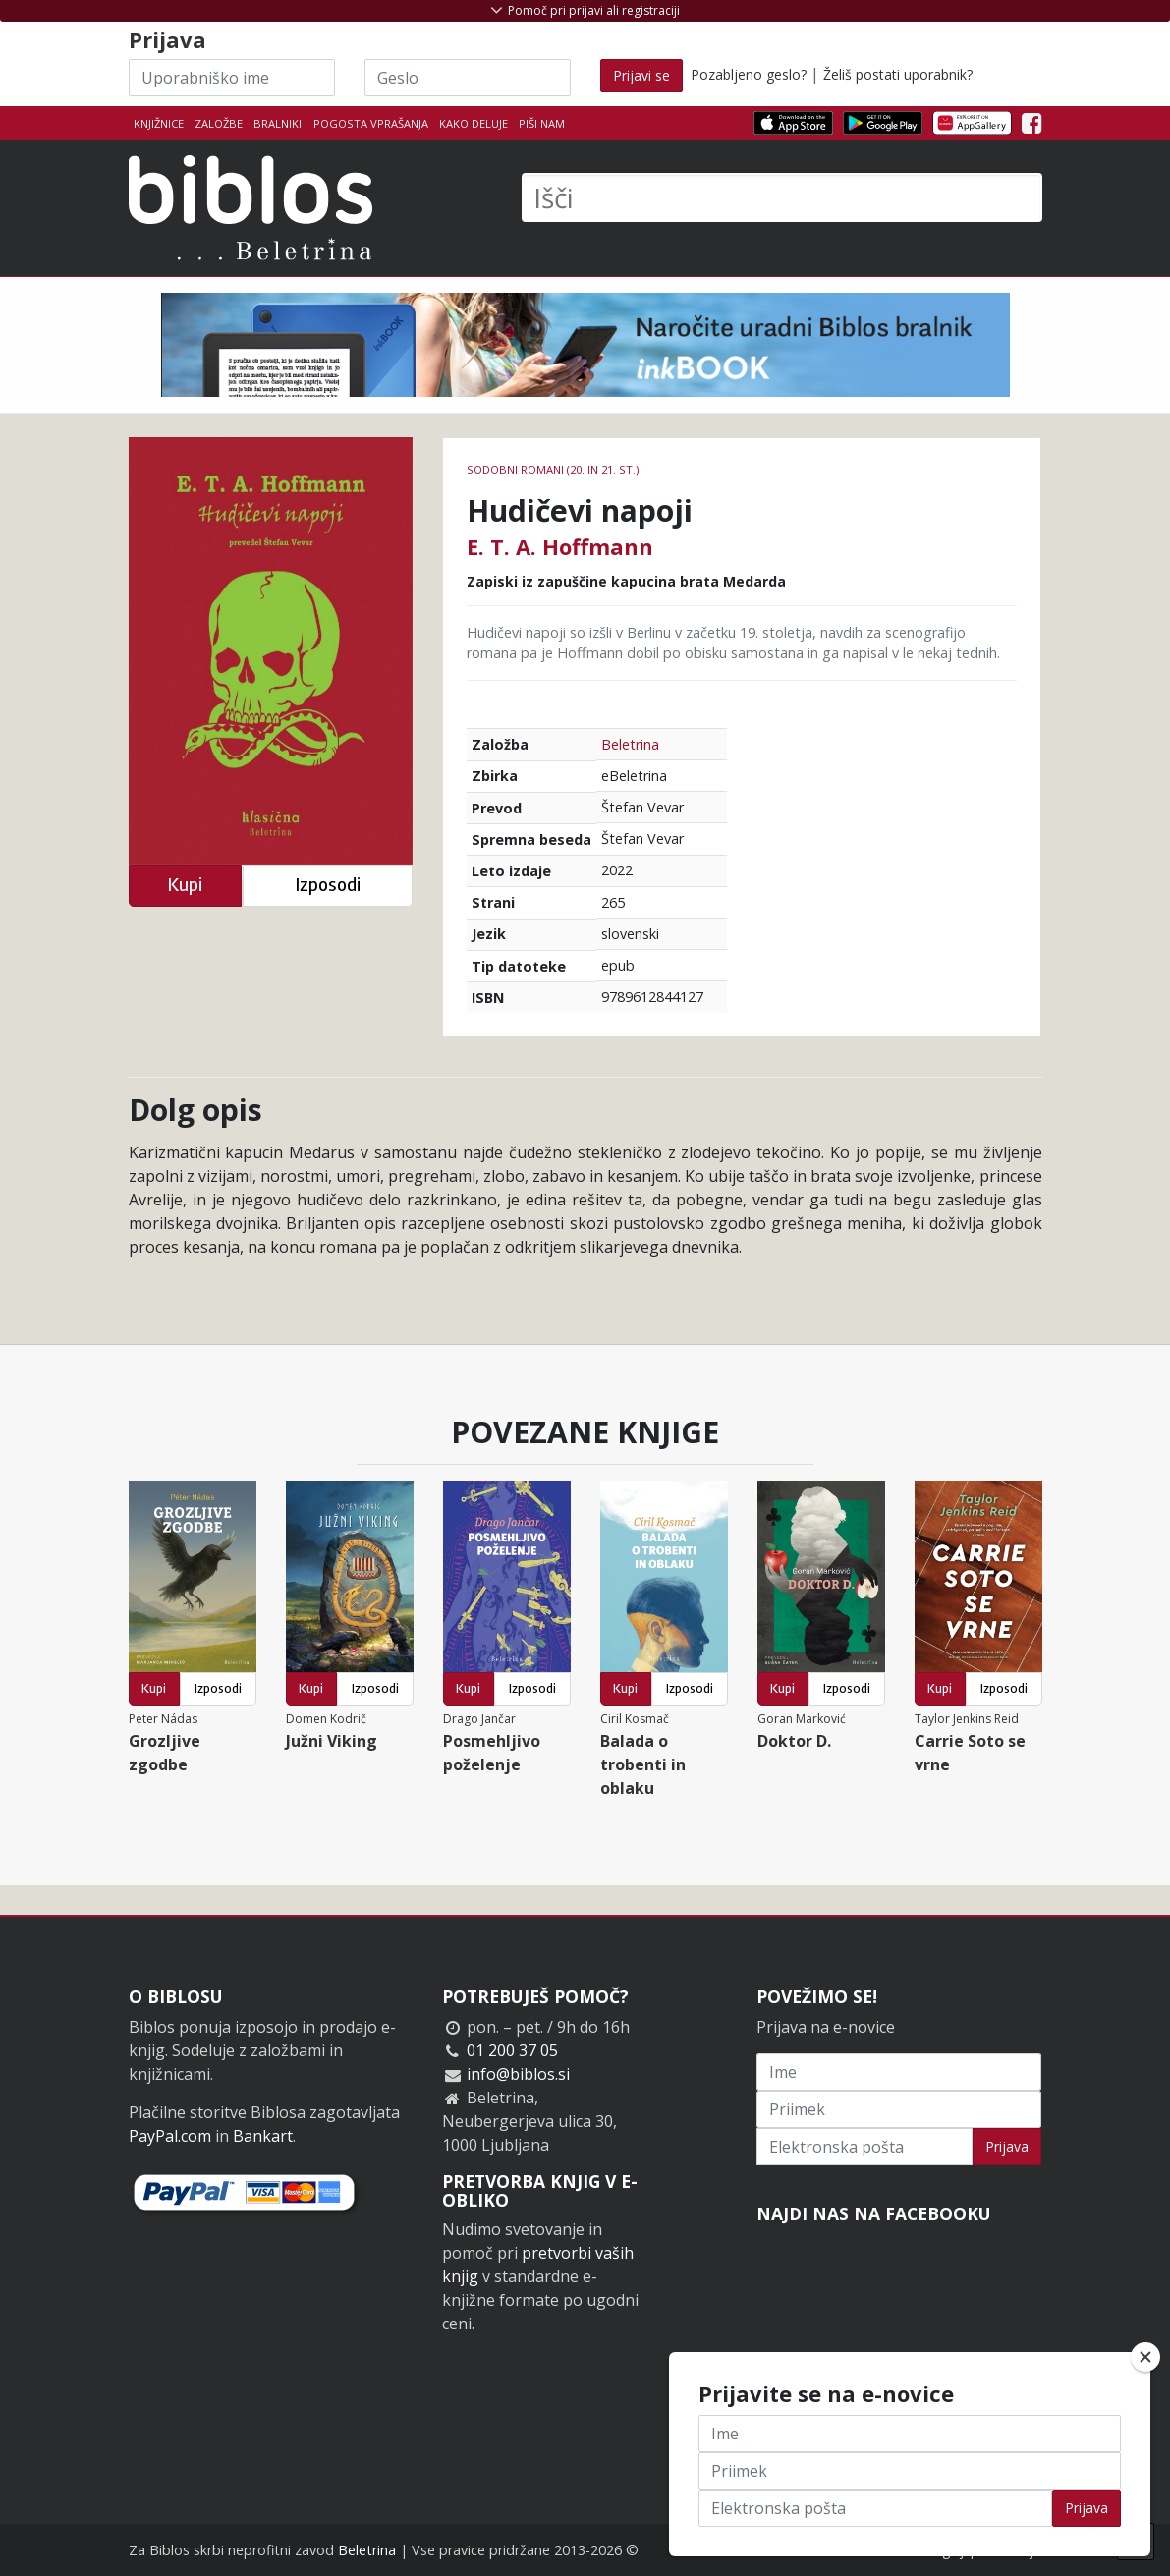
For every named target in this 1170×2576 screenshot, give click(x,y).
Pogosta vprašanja (370, 123)
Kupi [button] (184, 884)
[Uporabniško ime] (232, 77)
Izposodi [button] (328, 884)
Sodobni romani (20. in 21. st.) (553, 469)
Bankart (263, 2136)
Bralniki (277, 123)
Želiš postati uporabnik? (898, 74)
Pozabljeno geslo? (749, 74)
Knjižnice (159, 123)
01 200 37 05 (512, 2050)
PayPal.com (170, 2136)
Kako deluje (473, 123)
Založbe (219, 123)
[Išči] (782, 197)
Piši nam (542, 123)
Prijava (1007, 2146)
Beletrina (630, 744)
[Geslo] (467, 77)
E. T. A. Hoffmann (560, 546)
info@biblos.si (518, 2074)
